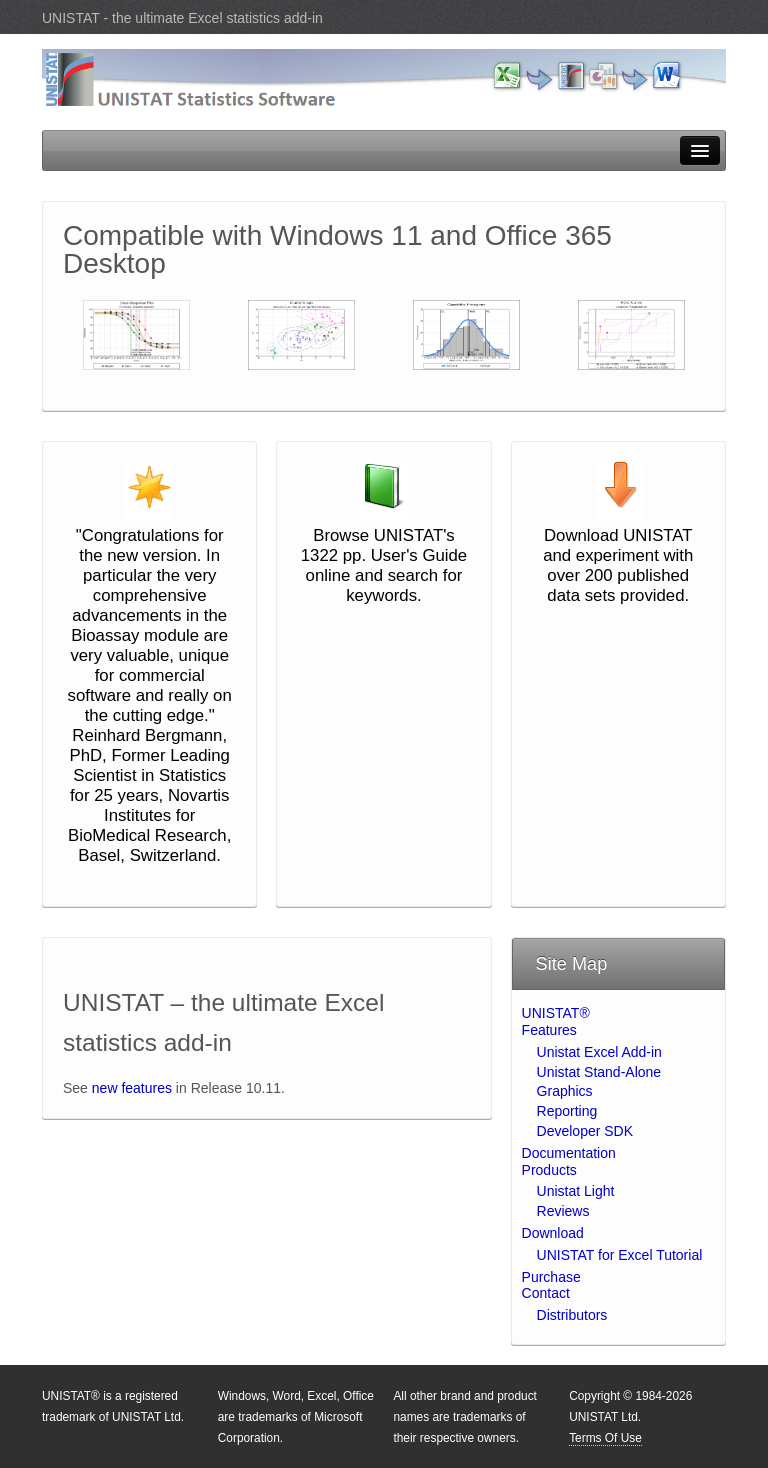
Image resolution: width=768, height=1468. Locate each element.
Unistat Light (576, 1191)
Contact (546, 1293)
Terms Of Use (605, 1438)
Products (549, 1170)
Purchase (551, 1277)
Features (549, 1030)
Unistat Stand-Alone (599, 1072)
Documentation (569, 1153)
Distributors (572, 1315)
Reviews (563, 1211)
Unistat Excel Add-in (599, 1052)
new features (132, 1088)
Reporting (567, 1111)
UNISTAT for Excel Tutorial (620, 1255)
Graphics (565, 1091)
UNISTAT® (556, 1013)
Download (553, 1233)
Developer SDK (585, 1131)
